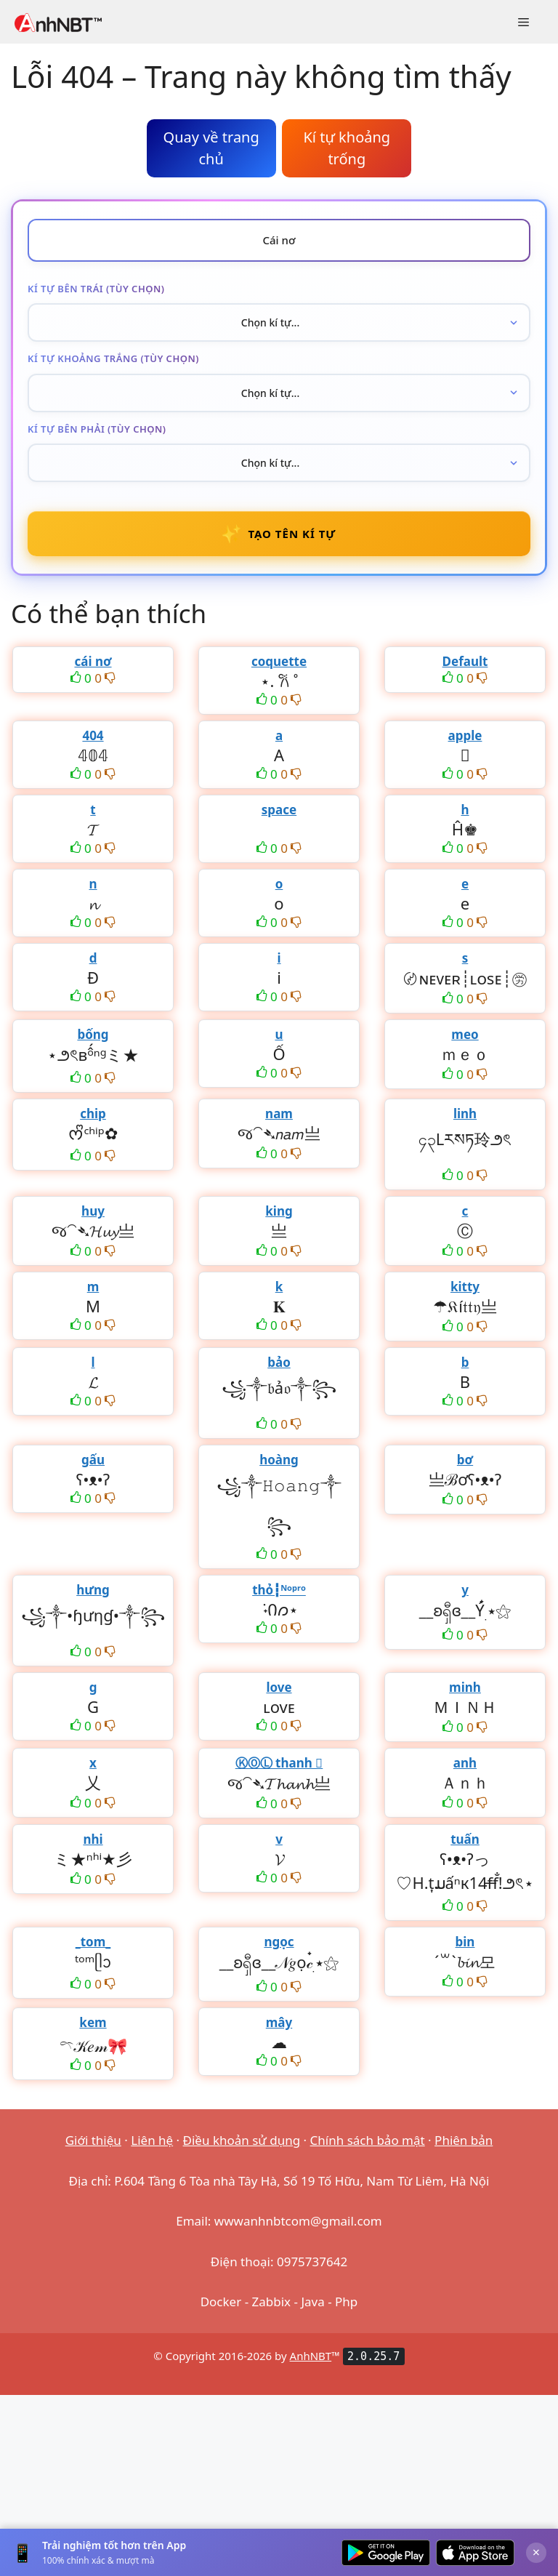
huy (93, 1211)
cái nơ (92, 661)
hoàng (279, 1459)
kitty (465, 1286)
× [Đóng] (536, 2552)
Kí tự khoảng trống (346, 148)
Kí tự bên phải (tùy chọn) (97, 429)
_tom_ (93, 1941)
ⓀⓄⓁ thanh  (279, 1762)
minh (465, 1687)
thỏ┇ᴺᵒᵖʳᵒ (279, 1589)
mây (279, 2022)
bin (465, 1941)
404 (92, 735)
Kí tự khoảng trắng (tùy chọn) (113, 358)
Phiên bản (463, 2140)
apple (465, 735)
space (279, 809)
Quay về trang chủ (211, 148)
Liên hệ (152, 2140)
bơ (465, 1459)
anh (465, 1762)
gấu (93, 1459)
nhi (92, 1839)
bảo (279, 1362)
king (278, 1211)
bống (92, 1034)
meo (464, 1034)
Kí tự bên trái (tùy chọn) (96, 288)
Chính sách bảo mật (367, 2140)
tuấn (465, 1839)
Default (465, 661)
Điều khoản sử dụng (242, 2140)
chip (93, 1113)
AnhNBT (311, 2355)
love (278, 1687)
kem (92, 2022)
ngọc (279, 1941)
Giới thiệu (93, 2140)
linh (465, 1113)
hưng (93, 1589)
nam (279, 1113)
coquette (279, 661)
